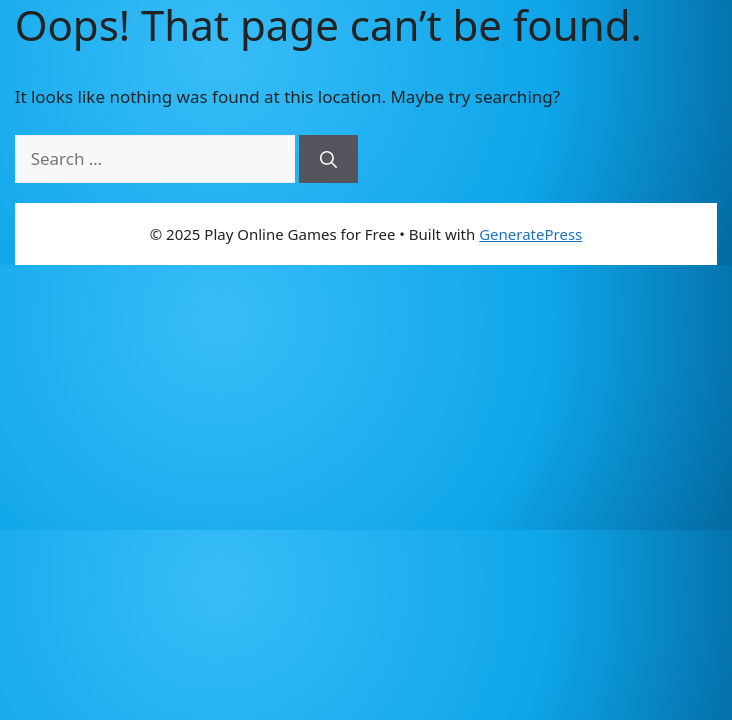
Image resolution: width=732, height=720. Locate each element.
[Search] (328, 159)
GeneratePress (530, 234)
